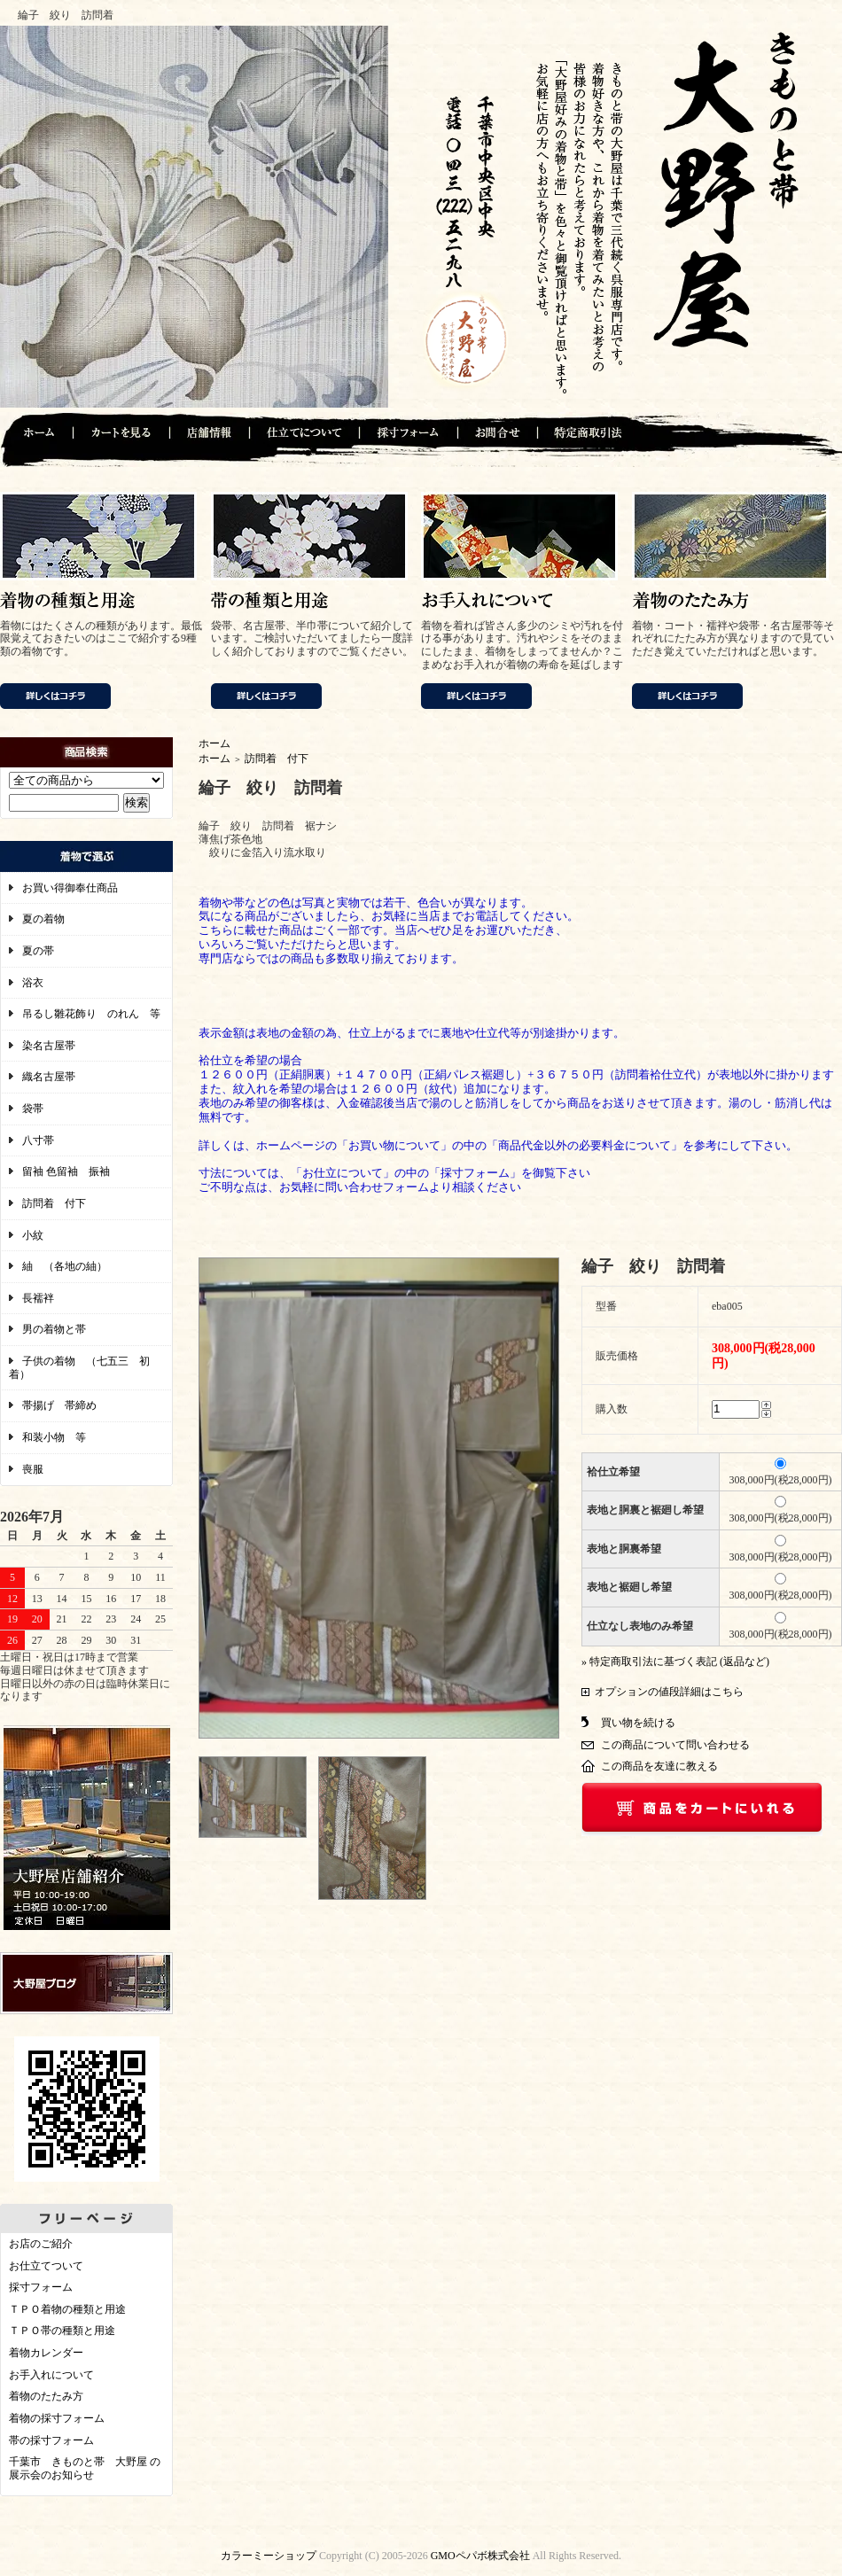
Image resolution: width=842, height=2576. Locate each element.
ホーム (214, 743)
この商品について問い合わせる (675, 1745)
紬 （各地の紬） (64, 1266)
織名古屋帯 (48, 1076)
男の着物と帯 (54, 1329)
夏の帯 (38, 951)
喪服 (32, 1469)
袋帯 (32, 1108)
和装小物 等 (54, 1437)
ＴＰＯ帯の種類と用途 (62, 2330)
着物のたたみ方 (46, 2396)
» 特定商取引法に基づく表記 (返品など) (675, 1661)
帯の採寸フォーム (51, 2440)
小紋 (32, 1235)
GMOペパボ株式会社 (480, 2555)
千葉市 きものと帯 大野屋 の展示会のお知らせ (84, 2468)
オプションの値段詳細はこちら (669, 1691)
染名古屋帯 (48, 1045)
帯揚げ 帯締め (59, 1405)
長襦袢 (38, 1298)
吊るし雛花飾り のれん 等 (91, 1014)
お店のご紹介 (41, 2243)
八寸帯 (38, 1140)
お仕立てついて (46, 2266)
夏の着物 (43, 919)
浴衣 (32, 983)
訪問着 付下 (54, 1203)
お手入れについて (51, 2375)
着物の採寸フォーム (57, 2418)
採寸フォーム (41, 2287)
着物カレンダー (46, 2352)
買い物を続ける (638, 1722)
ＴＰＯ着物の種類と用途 (67, 2309)
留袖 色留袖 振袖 (66, 1171)
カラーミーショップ (268, 2555)
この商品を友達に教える (659, 1766)
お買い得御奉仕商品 (70, 888)
